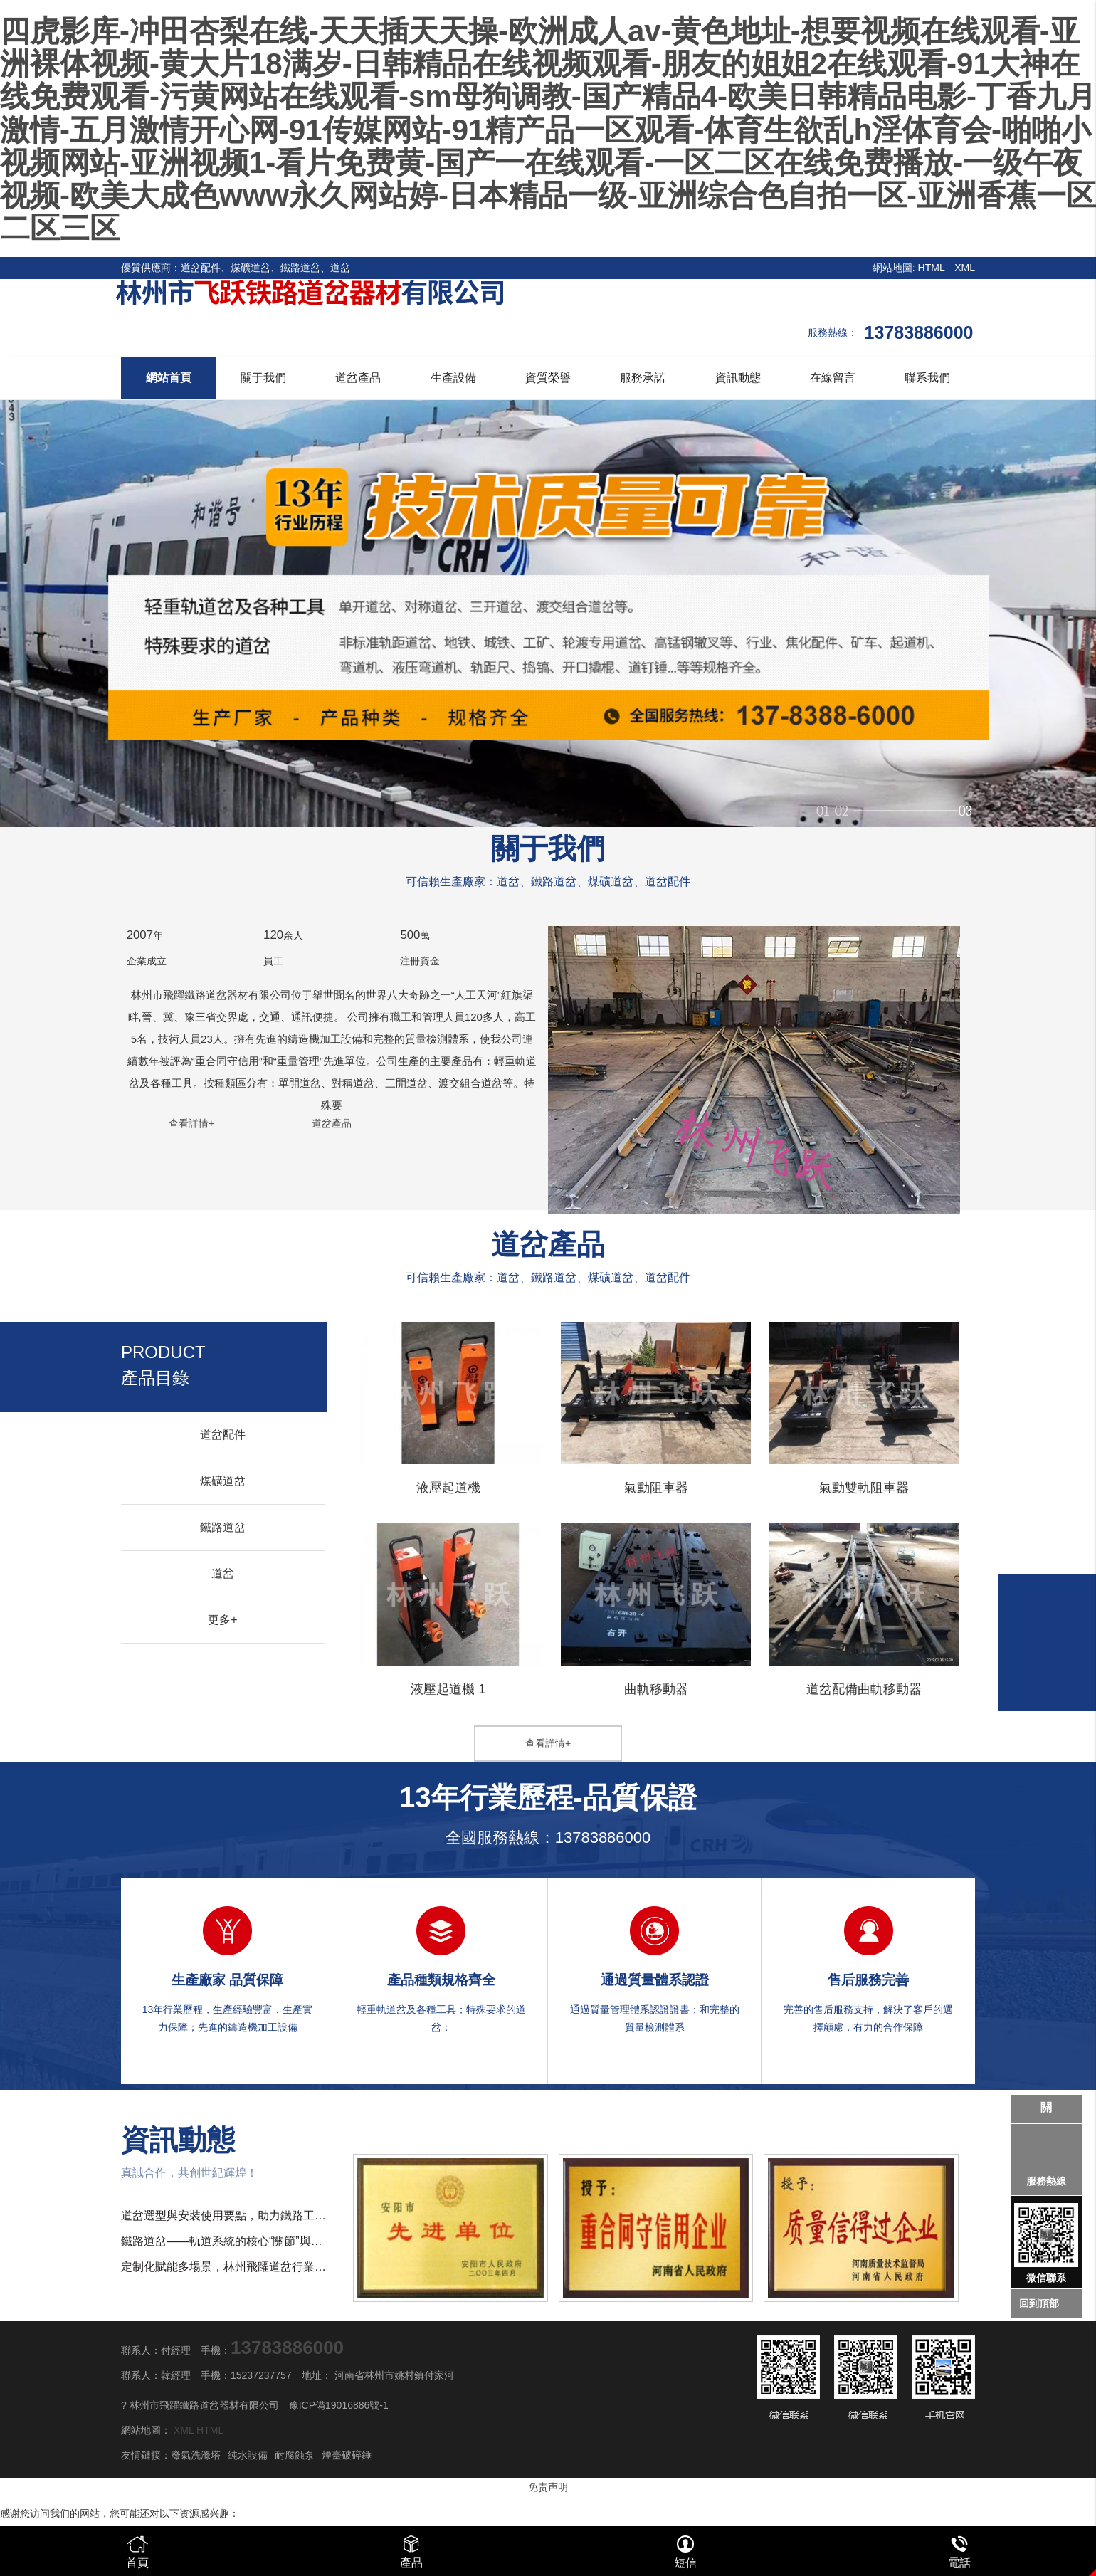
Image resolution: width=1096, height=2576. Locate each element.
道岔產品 (358, 378)
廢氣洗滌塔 (196, 2455)
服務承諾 (642, 378)
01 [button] (822, 804)
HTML (931, 267)
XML (964, 267)
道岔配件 (223, 1435)
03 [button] (965, 804)
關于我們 (263, 378)
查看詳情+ (191, 1123)
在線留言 (832, 378)
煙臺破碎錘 (347, 2455)
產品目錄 (163, 1364)
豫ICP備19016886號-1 (339, 2405)
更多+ (222, 1620)
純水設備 (248, 2455)
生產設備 (453, 378)
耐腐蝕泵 (295, 2455)
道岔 (222, 1573)
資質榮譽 (548, 378)
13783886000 (603, 1837)
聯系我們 (927, 378)
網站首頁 (168, 378)
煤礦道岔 (223, 1481)
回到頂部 (1039, 2303)
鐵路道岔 (223, 1527)
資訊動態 (738, 378)
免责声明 (548, 2487)
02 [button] (922, 804)
